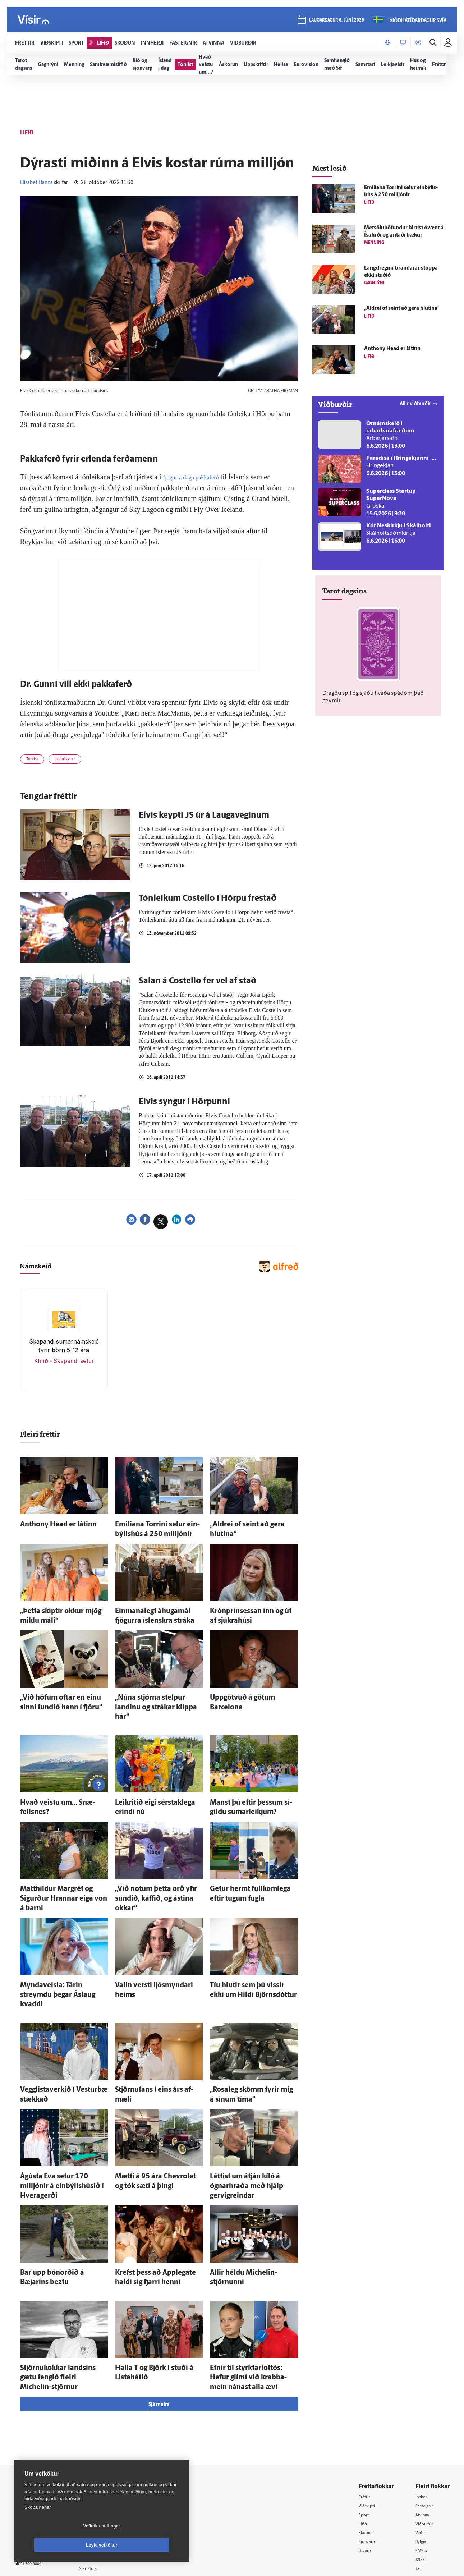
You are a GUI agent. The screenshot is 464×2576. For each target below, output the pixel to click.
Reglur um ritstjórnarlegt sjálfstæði (42, 2435)
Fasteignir (426, 2413)
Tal (418, 2478)
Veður (422, 2441)
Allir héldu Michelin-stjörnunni (247, 2198)
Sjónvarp (368, 2450)
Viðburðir (426, 2432)
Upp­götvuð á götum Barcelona (247, 1690)
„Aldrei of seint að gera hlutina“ (247, 1526)
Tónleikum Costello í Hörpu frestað (207, 901)
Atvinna (423, 2422)
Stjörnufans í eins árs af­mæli (149, 2034)
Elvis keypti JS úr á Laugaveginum (204, 818)
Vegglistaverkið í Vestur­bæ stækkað (63, 2034)
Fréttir (366, 2404)
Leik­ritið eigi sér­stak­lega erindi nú (156, 1780)
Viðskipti (368, 2413)
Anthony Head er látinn (48, 1526)
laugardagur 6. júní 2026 (334, 22)
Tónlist (35, 760)
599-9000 (36, 2474)
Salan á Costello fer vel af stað (197, 984)
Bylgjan (423, 2450)
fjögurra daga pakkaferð (197, 477)
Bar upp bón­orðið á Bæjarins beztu (62, 2198)
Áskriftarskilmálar (110, 2468)
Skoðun (367, 2441)
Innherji (424, 2404)
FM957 (423, 2459)
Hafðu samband (109, 2449)
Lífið (364, 2432)
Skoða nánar (37, 2526)
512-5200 (113, 2431)
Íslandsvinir (75, 760)
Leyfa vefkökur (144, 2545)
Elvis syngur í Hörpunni (184, 1105)
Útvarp (366, 2459)
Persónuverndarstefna (39, 2447)
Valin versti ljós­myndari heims (152, 1944)
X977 (421, 2468)
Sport (365, 2422)
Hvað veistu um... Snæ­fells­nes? (57, 1780)
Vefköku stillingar (59, 2545)
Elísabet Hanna (36, 182)
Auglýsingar (104, 2440)
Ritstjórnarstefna (110, 2459)
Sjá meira (158, 2311)
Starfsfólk (102, 2477)
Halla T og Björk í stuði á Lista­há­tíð (156, 2288)
